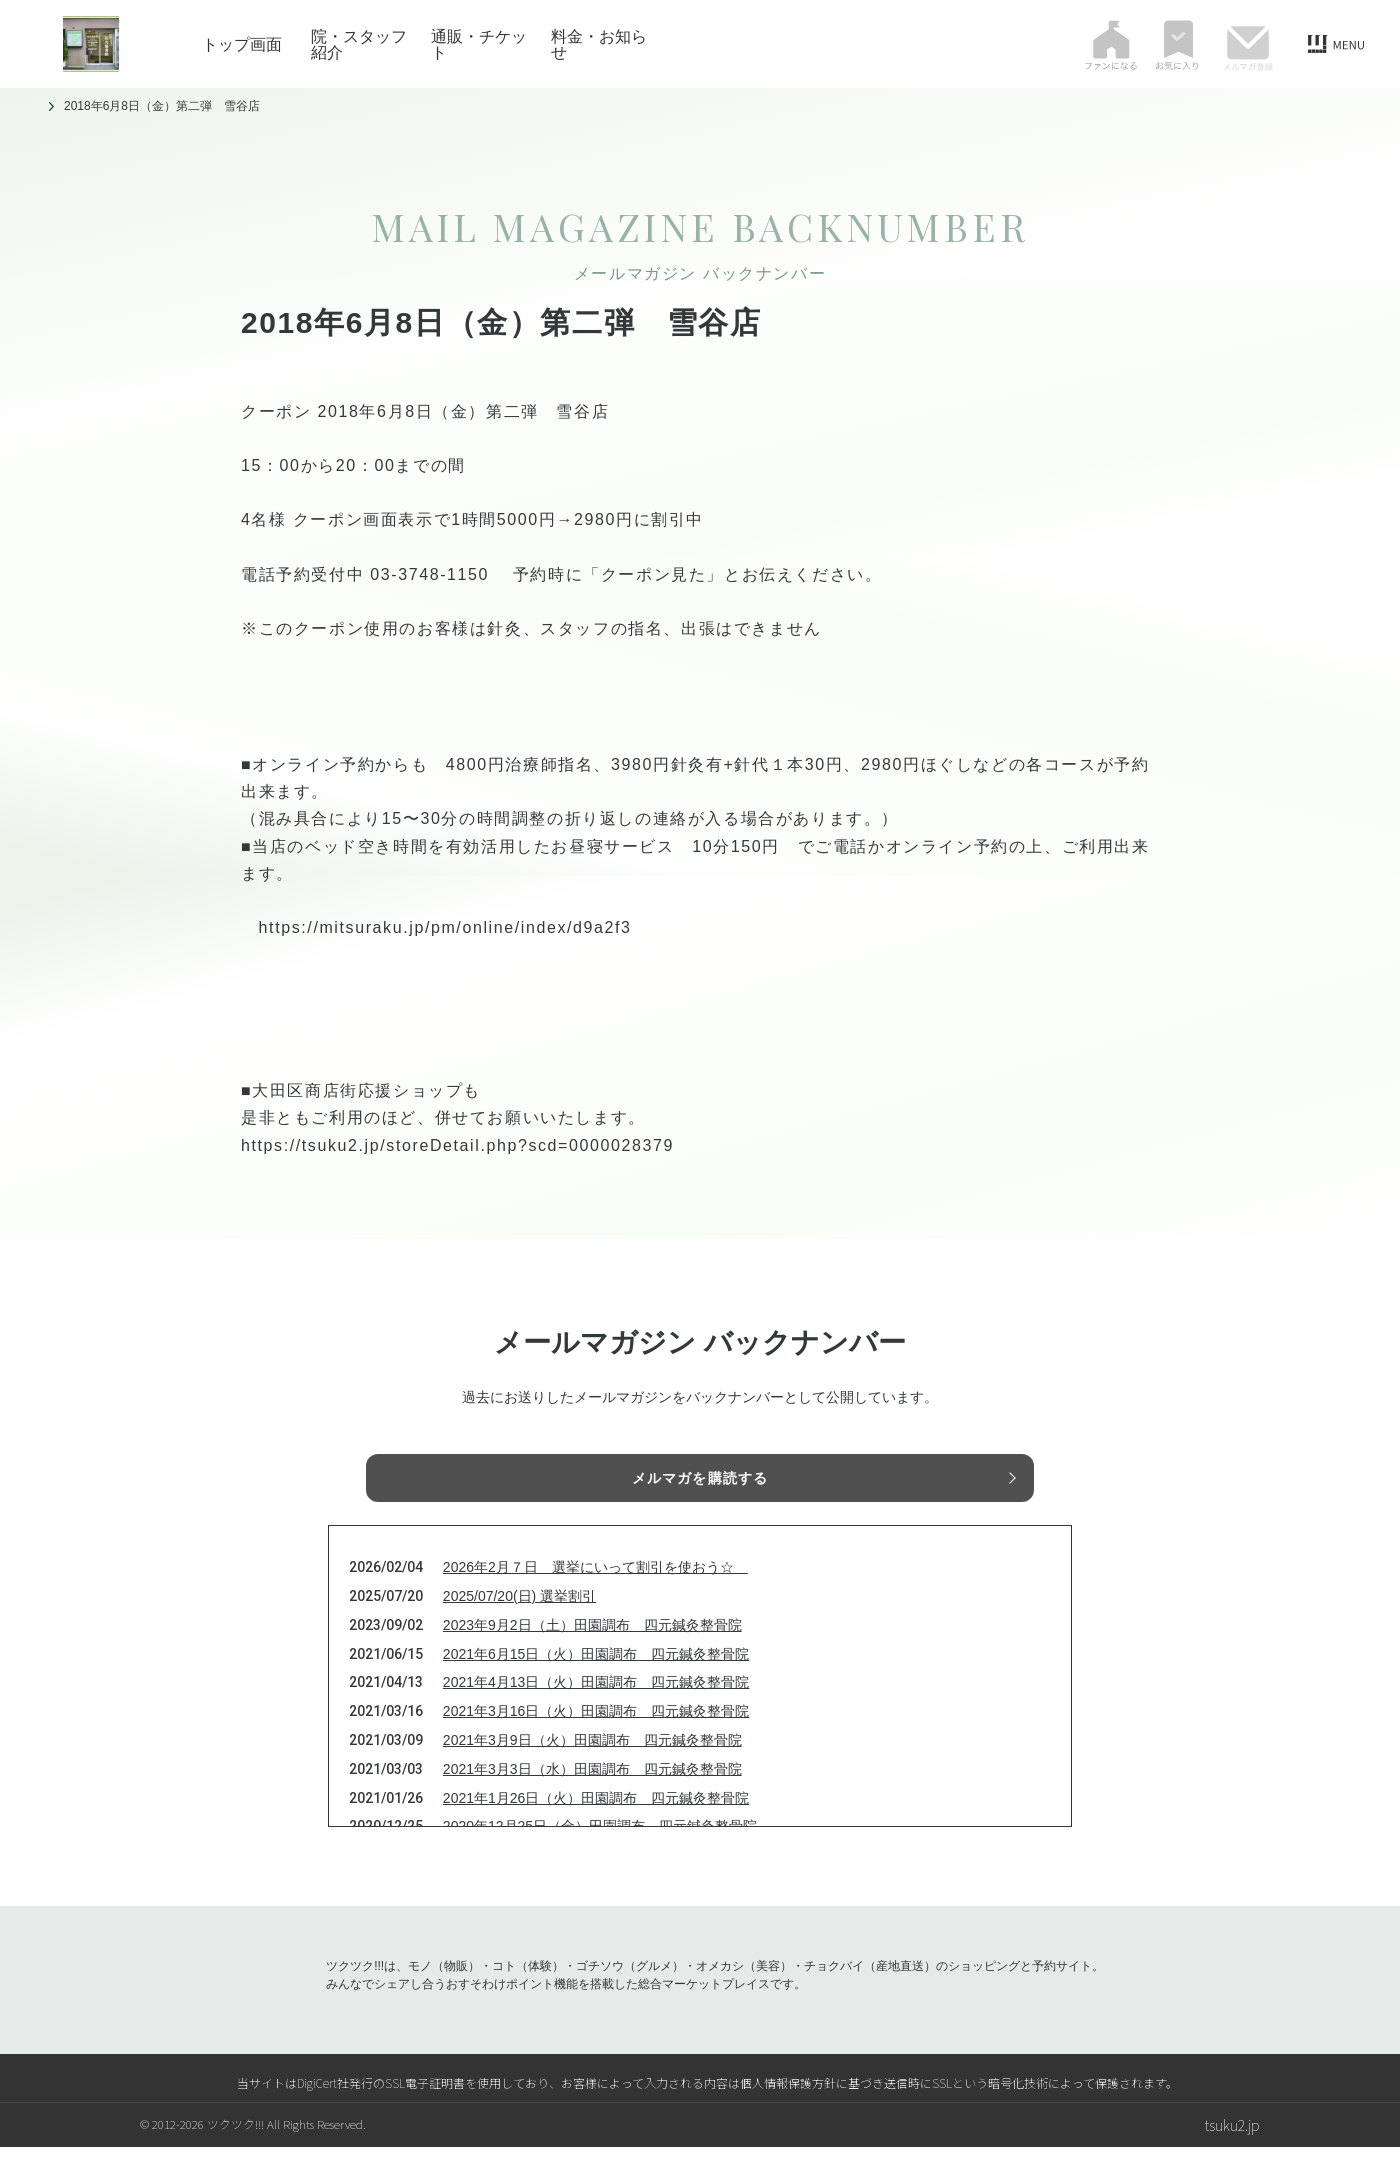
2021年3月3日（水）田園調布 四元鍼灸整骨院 (592, 1797)
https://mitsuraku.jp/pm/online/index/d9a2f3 (445, 927)
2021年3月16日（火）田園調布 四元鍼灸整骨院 (596, 1739)
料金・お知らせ (599, 44)
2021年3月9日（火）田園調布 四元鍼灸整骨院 (592, 1768)
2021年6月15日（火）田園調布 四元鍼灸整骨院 (596, 1682)
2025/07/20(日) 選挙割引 (519, 1624)
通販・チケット (479, 44)
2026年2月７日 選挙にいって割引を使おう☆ (595, 1595)
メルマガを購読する (700, 1482)
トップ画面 (242, 44)
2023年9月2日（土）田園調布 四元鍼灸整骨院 (592, 1653)
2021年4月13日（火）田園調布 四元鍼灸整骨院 (596, 1710)
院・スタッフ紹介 (359, 44)
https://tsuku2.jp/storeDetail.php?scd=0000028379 (457, 1145)
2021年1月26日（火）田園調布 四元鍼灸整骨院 (596, 1826)
